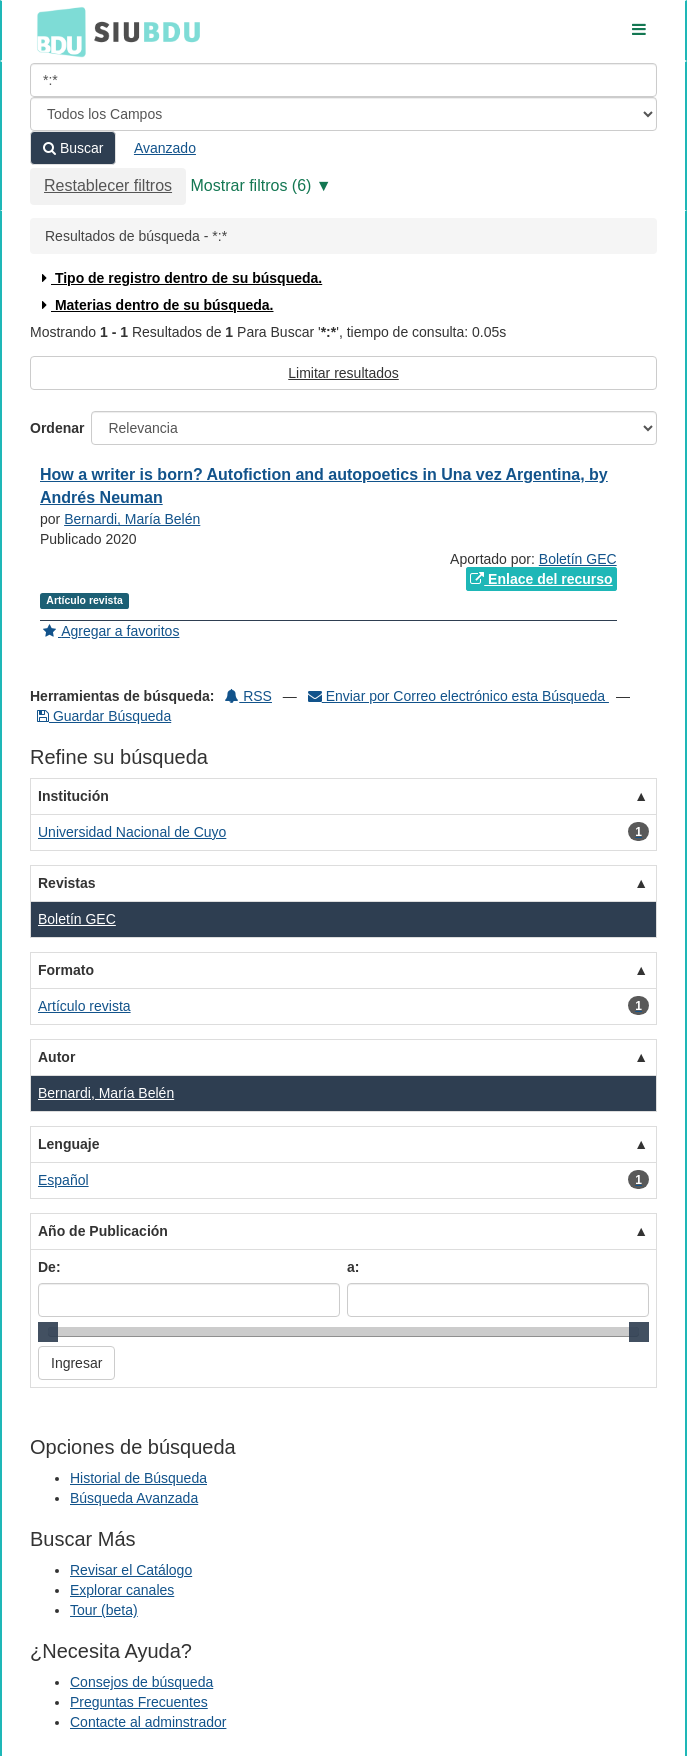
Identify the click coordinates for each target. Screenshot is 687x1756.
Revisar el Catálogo (131, 1570)
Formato (66, 970)
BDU (56, 31)
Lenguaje (68, 1144)
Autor (56, 1057)
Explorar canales (122, 1590)
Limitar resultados (343, 373)
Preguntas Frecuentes (139, 1702)
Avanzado (165, 148)
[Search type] (343, 114)
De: (49, 1267)
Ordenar (57, 428)
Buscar (73, 148)
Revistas (67, 883)
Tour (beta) (104, 1610)
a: (353, 1267)
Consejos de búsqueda (141, 1682)
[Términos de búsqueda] (343, 80)
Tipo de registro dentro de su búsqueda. (179, 278)
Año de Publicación (103, 1231)
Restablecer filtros (108, 185)
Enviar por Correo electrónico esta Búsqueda (458, 696)
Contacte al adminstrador (148, 1722)
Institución (73, 796)
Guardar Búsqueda (104, 716)
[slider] (48, 1332)
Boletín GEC (578, 559)
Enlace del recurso (541, 579)
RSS (248, 696)
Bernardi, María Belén (132, 519)
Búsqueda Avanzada (134, 1498)
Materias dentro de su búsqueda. (155, 305)
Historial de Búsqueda (138, 1478)
